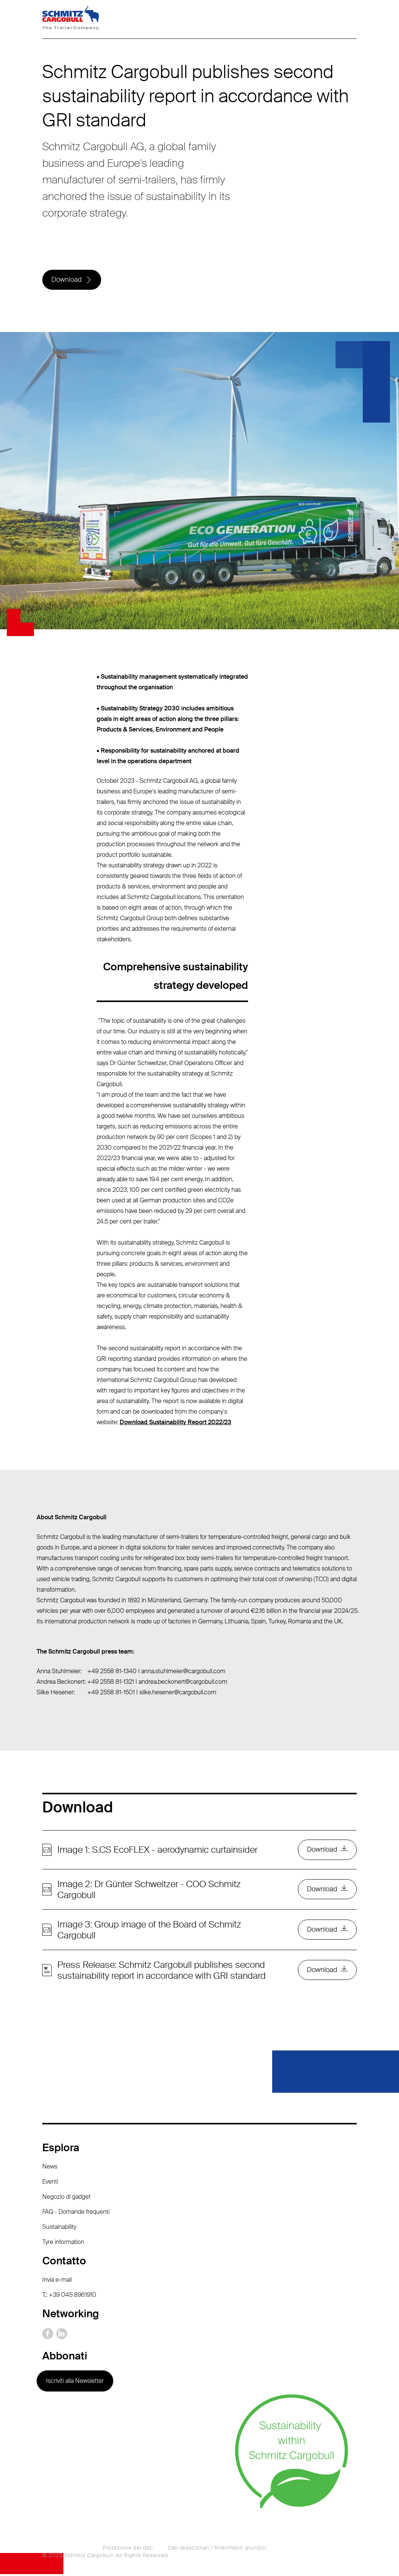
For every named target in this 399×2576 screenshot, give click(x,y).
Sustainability (59, 2229)
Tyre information (63, 2244)
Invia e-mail (57, 2282)
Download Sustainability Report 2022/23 (175, 1423)
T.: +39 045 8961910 (69, 2297)
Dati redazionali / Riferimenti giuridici (217, 2549)
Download (67, 280)
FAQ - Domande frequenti (75, 2214)
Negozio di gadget (66, 2199)
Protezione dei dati (128, 2549)
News (49, 2168)
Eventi (50, 2183)
